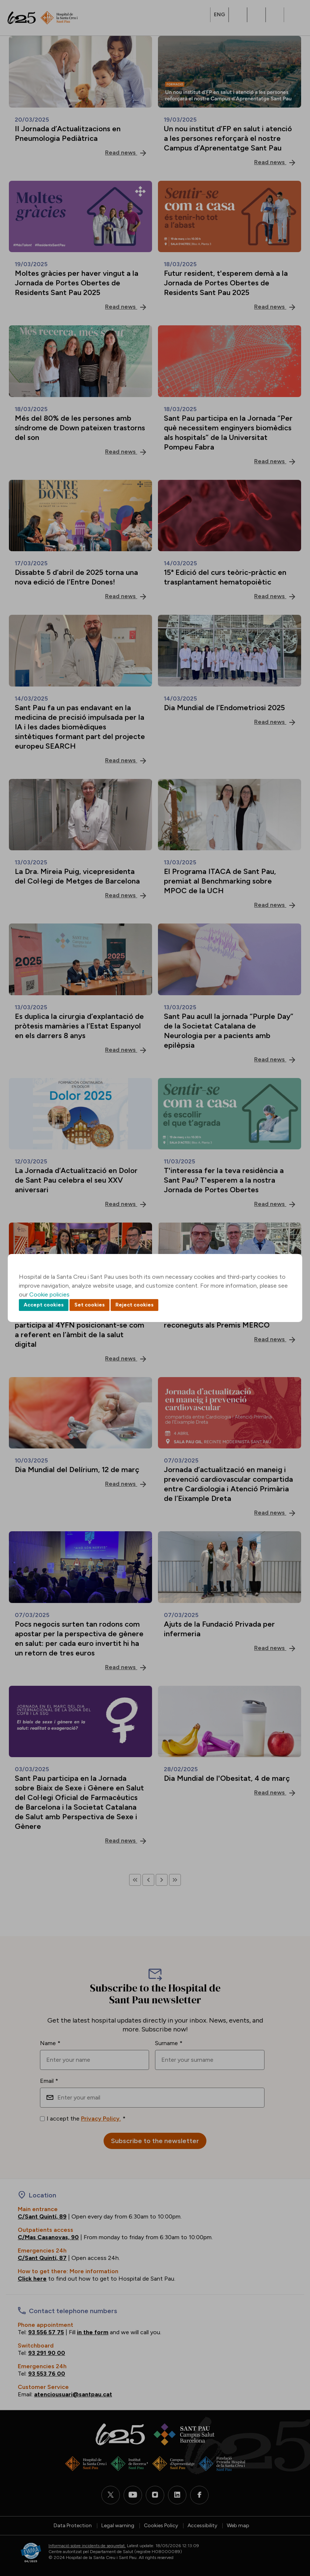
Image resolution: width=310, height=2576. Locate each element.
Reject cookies (134, 1305)
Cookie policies (49, 1294)
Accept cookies (44, 1305)
